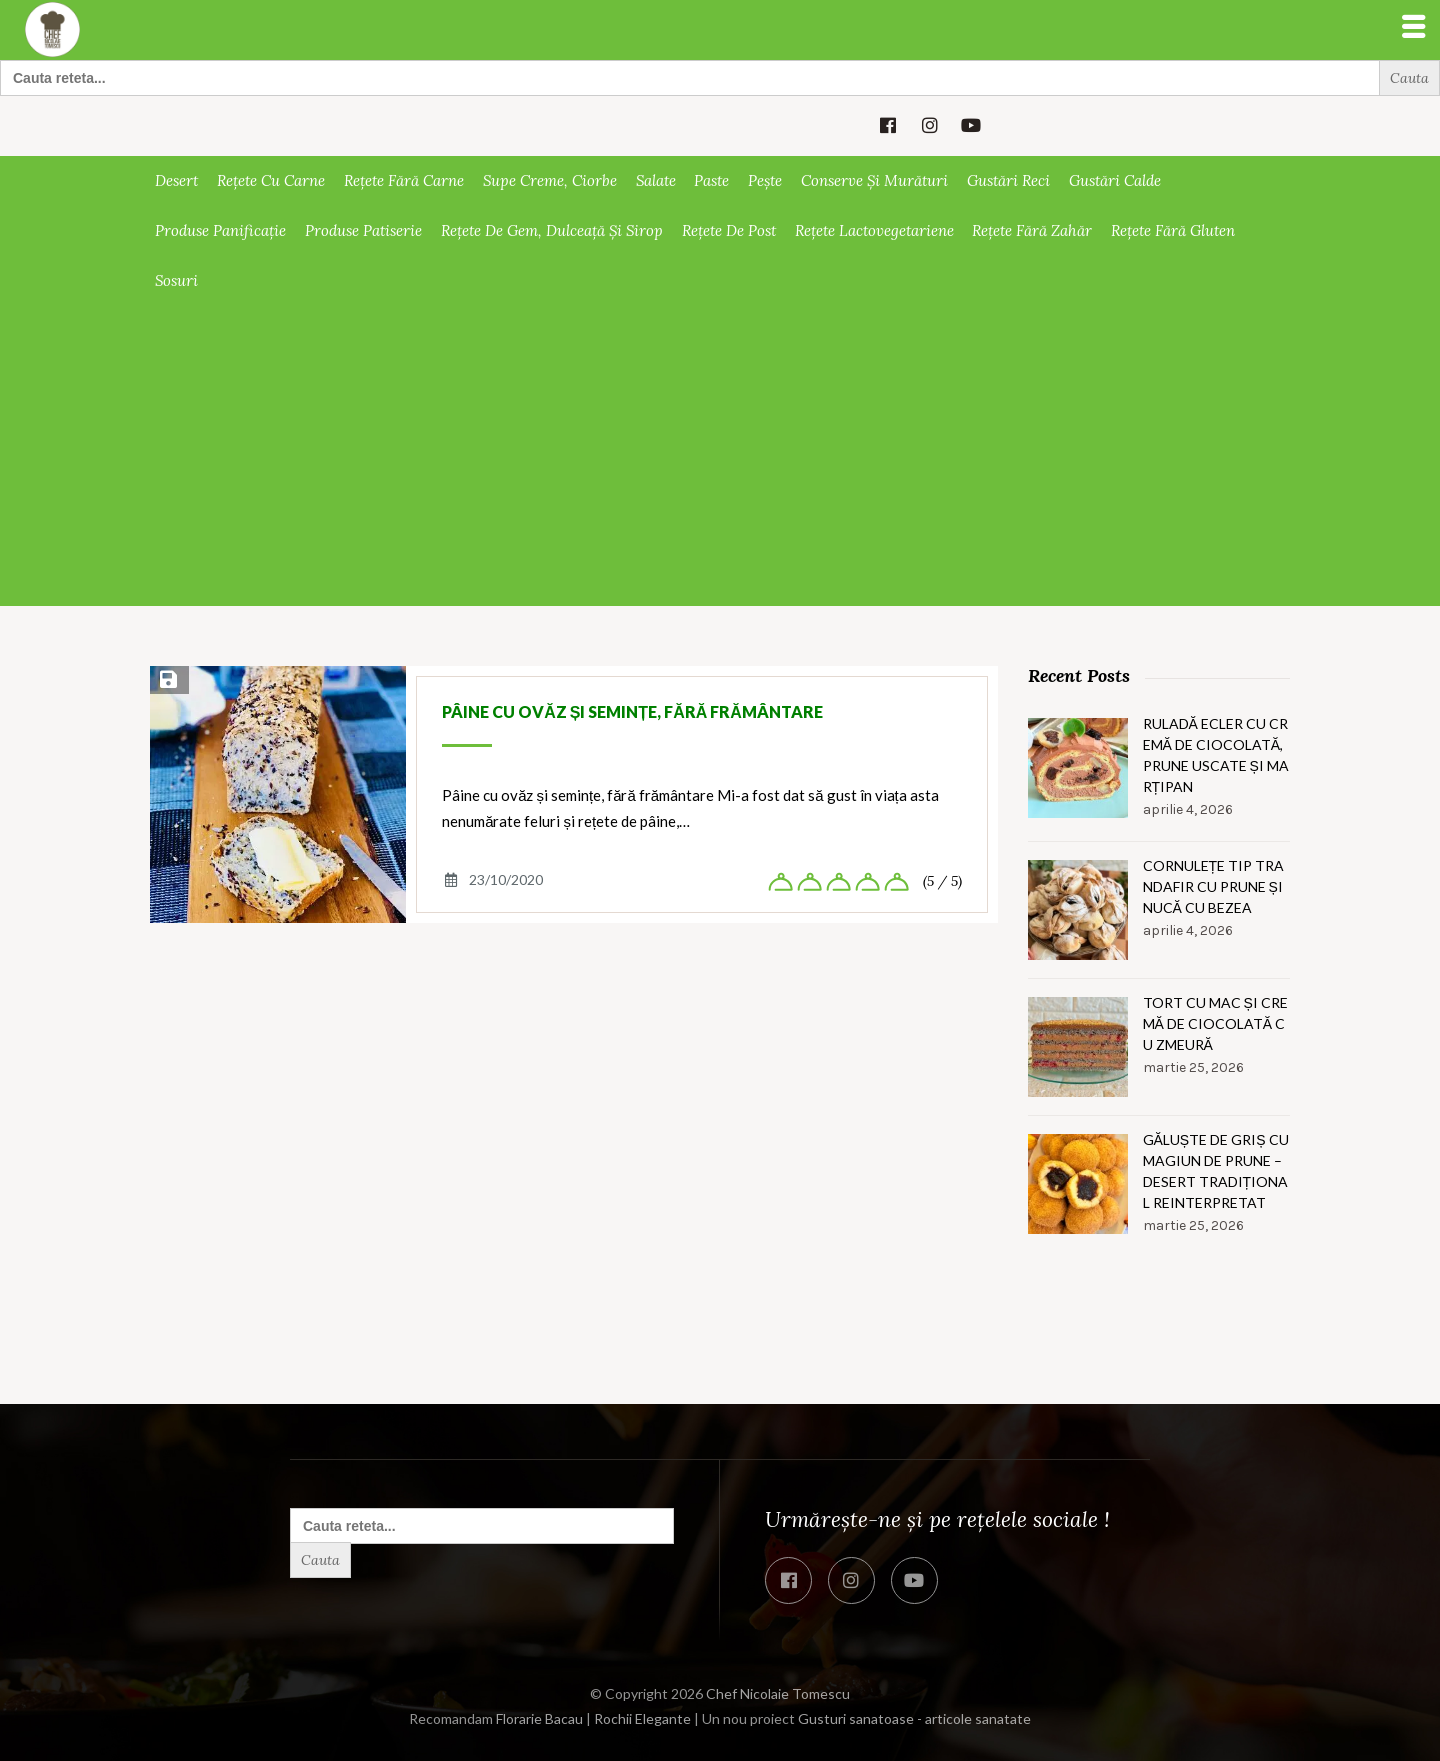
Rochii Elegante (642, 1718)
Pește (765, 180)
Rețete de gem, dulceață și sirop (552, 230)
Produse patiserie (363, 230)
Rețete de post (729, 230)
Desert (176, 180)
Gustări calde (1115, 180)
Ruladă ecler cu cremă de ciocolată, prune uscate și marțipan (1216, 755)
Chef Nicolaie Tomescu (778, 1693)
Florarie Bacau (539, 1718)
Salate (656, 180)
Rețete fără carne (404, 180)
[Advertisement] (720, 456)
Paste (711, 180)
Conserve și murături (874, 180)
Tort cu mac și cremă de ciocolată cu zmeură (1215, 1023)
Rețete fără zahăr (1032, 230)
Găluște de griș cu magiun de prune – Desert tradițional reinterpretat (1216, 1171)
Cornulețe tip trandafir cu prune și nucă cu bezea (1214, 886)
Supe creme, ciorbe (550, 180)
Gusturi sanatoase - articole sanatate (914, 1718)
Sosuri (176, 280)
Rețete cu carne (271, 180)
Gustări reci (1008, 180)
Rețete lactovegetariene (874, 230)
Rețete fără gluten (1173, 230)
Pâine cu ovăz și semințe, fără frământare (632, 711)
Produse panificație (220, 230)
